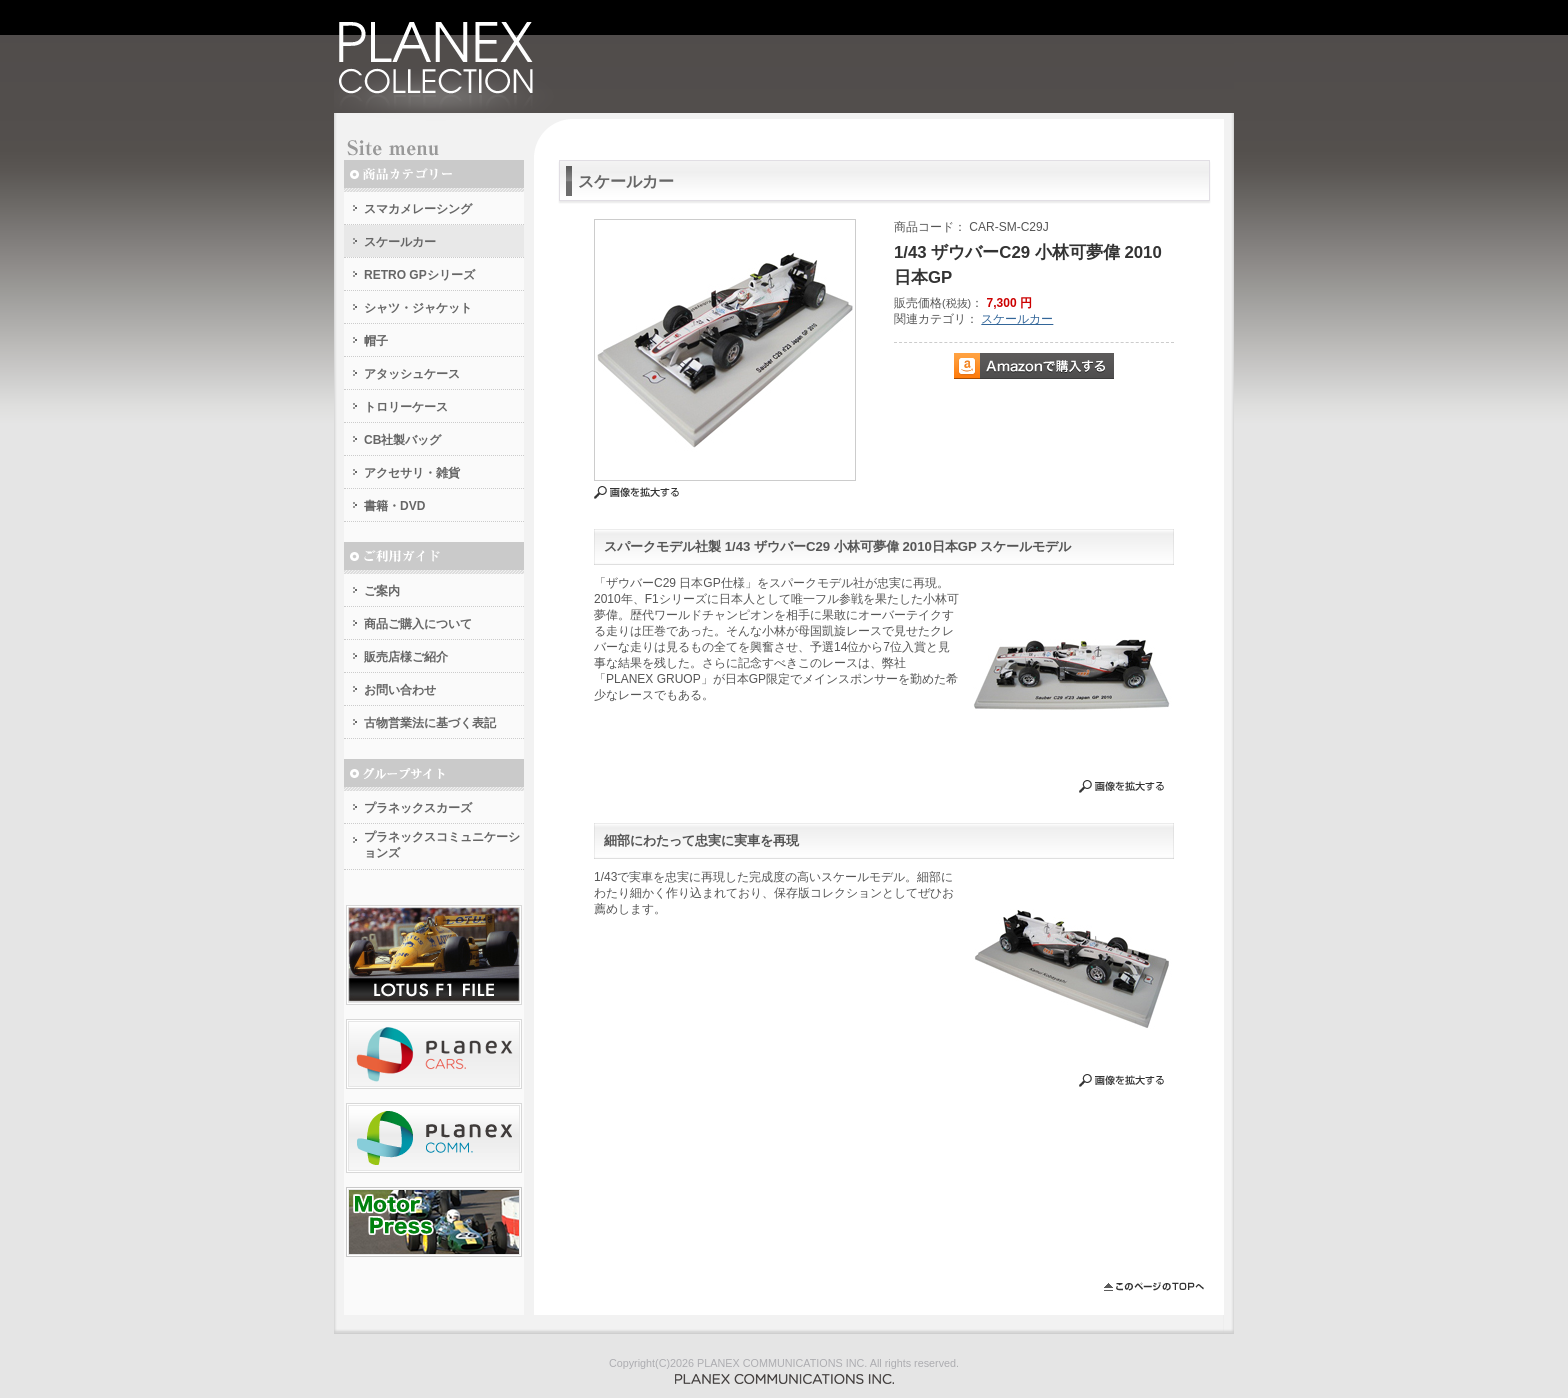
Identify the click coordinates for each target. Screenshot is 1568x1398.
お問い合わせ (400, 690)
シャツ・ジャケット (418, 308)
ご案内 (382, 591)
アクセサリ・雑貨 (412, 473)
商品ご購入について (418, 624)
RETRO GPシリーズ (419, 275)
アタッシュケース (412, 374)
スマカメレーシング (418, 209)
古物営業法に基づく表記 (430, 723)
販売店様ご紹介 (406, 657)
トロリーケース (406, 407)
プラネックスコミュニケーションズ (442, 845)
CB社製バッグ (402, 440)
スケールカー (400, 242)
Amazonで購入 (1034, 366)
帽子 (376, 341)
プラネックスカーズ (418, 808)
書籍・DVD (394, 506)
